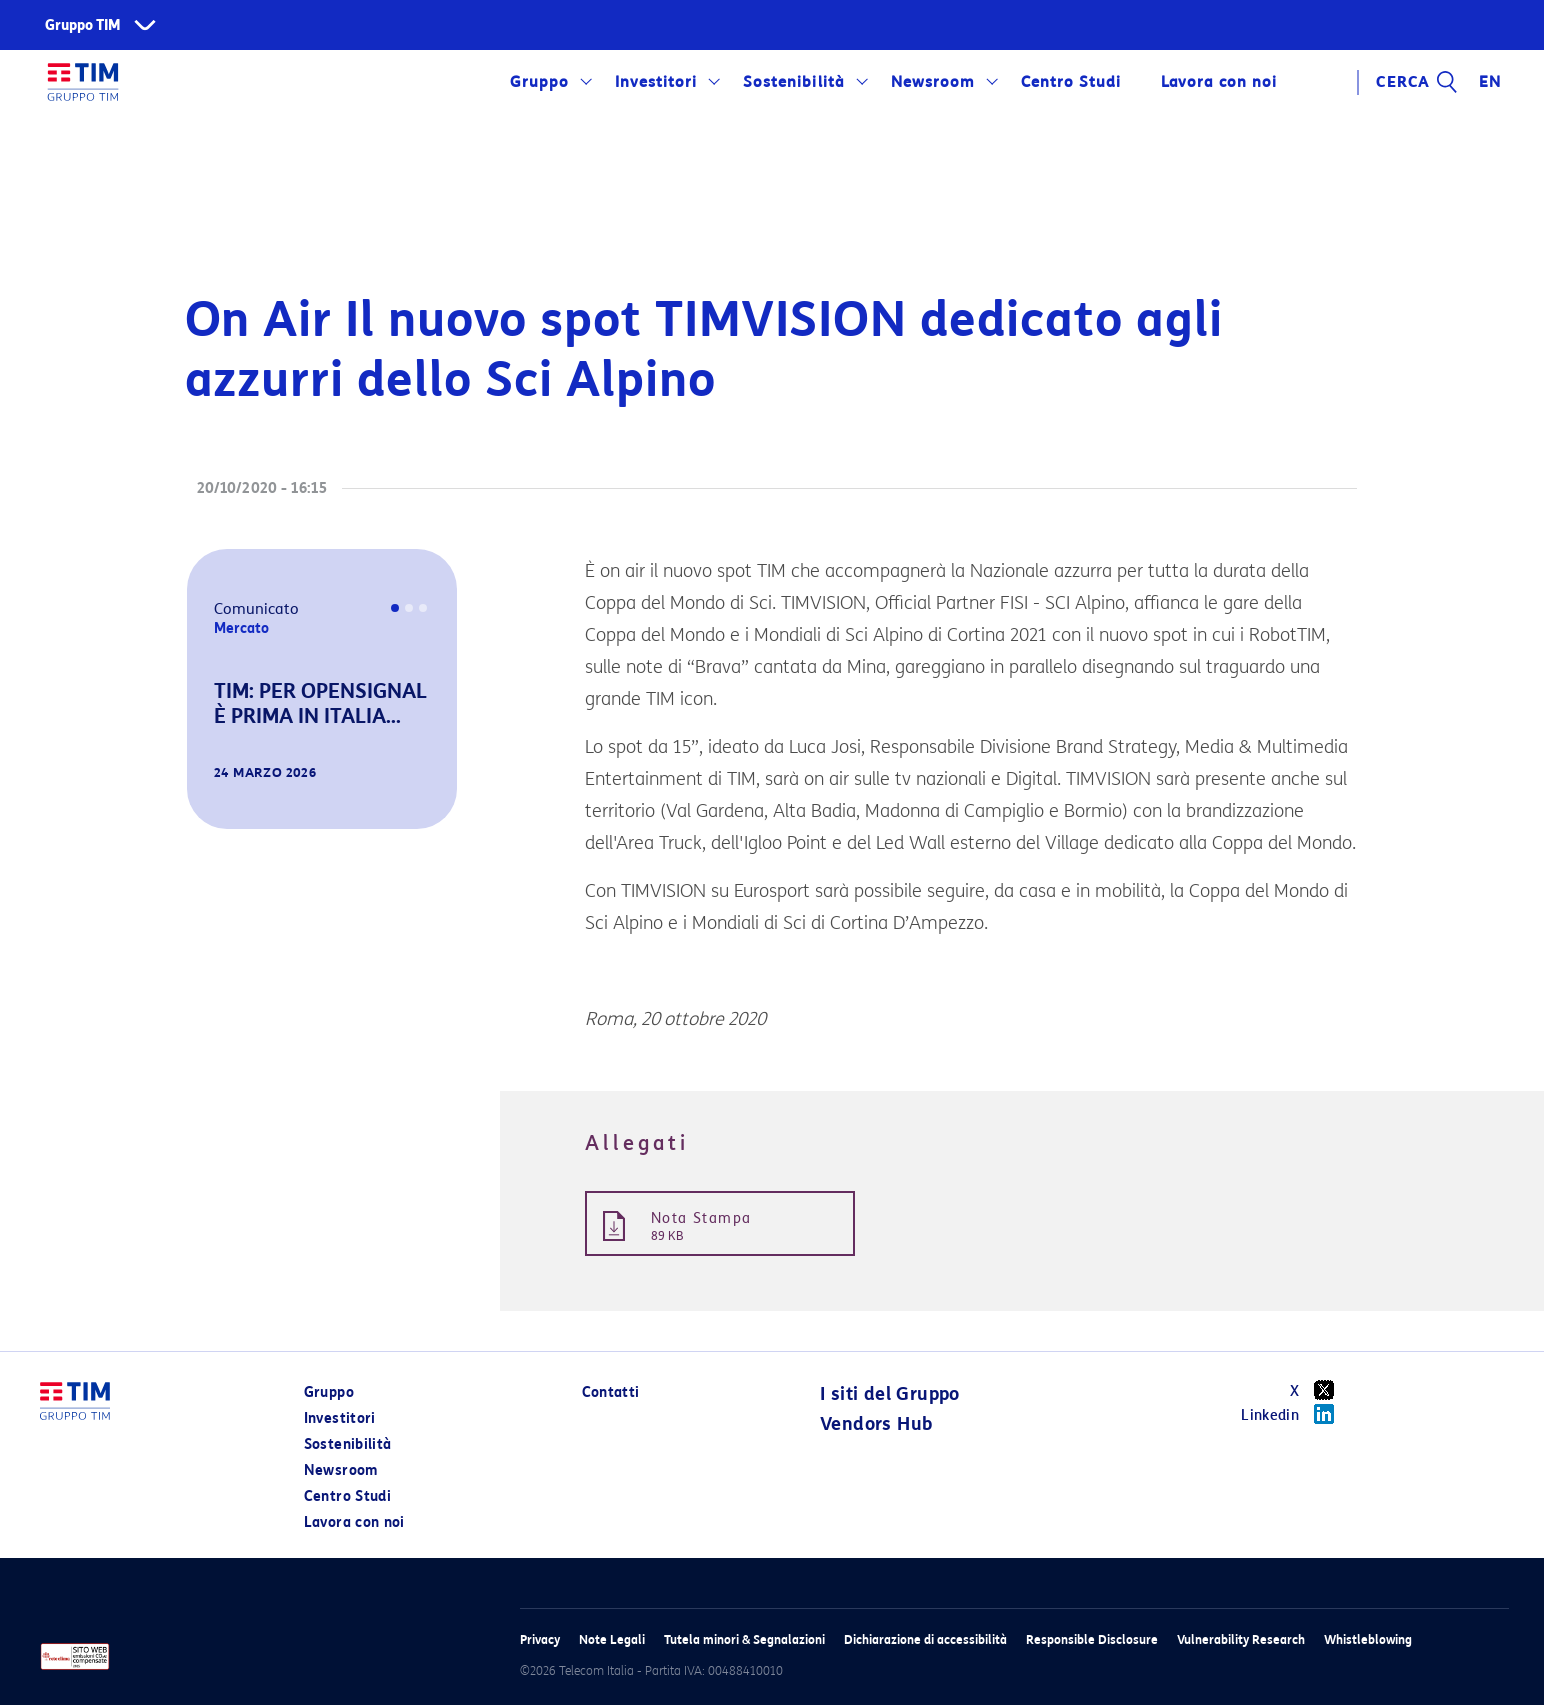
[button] (215, 801)
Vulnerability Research (1241, 1639)
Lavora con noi (1219, 82)
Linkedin (1294, 1414)
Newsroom (933, 82)
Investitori (656, 82)
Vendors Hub (876, 1424)
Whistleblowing (1368, 1639)
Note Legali (612, 1639)
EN (1490, 82)
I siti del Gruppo (890, 1394)
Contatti (611, 1392)
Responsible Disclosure (1092, 1639)
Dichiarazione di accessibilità (925, 1639)
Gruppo (539, 82)
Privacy (540, 1639)
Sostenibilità (793, 82)
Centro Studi (1071, 82)
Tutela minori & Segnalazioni (744, 1639)
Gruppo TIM (83, 25)
